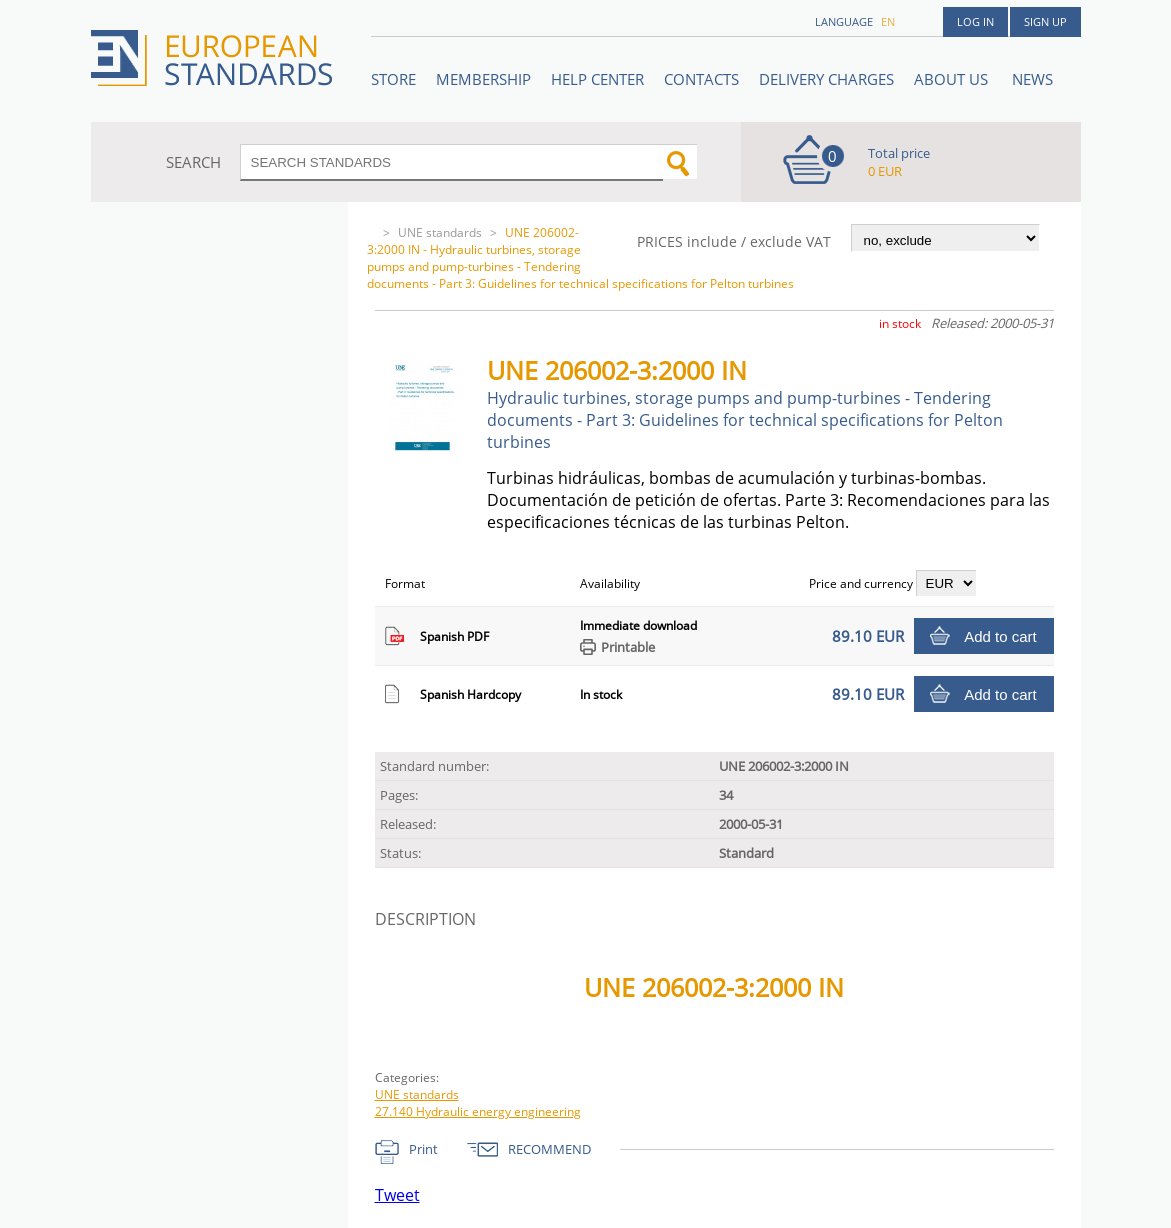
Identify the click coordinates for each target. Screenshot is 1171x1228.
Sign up (1045, 21)
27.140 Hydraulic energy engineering (478, 1111)
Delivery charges (826, 79)
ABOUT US (953, 79)
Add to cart (1000, 636)
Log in (975, 21)
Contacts (701, 79)
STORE (393, 79)
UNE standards (440, 232)
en (888, 21)
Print (423, 1149)
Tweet (397, 1195)
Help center (597, 79)
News (1032, 79)
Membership (483, 79)
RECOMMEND (549, 1149)
